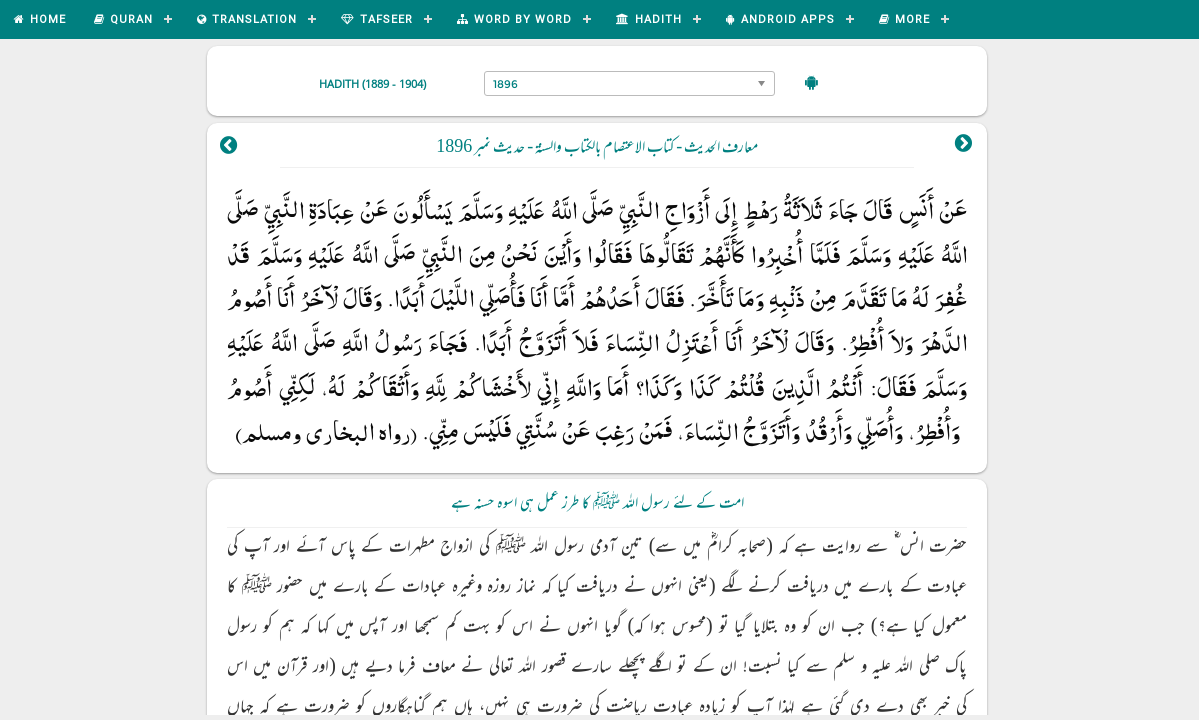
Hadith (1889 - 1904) (372, 83)
